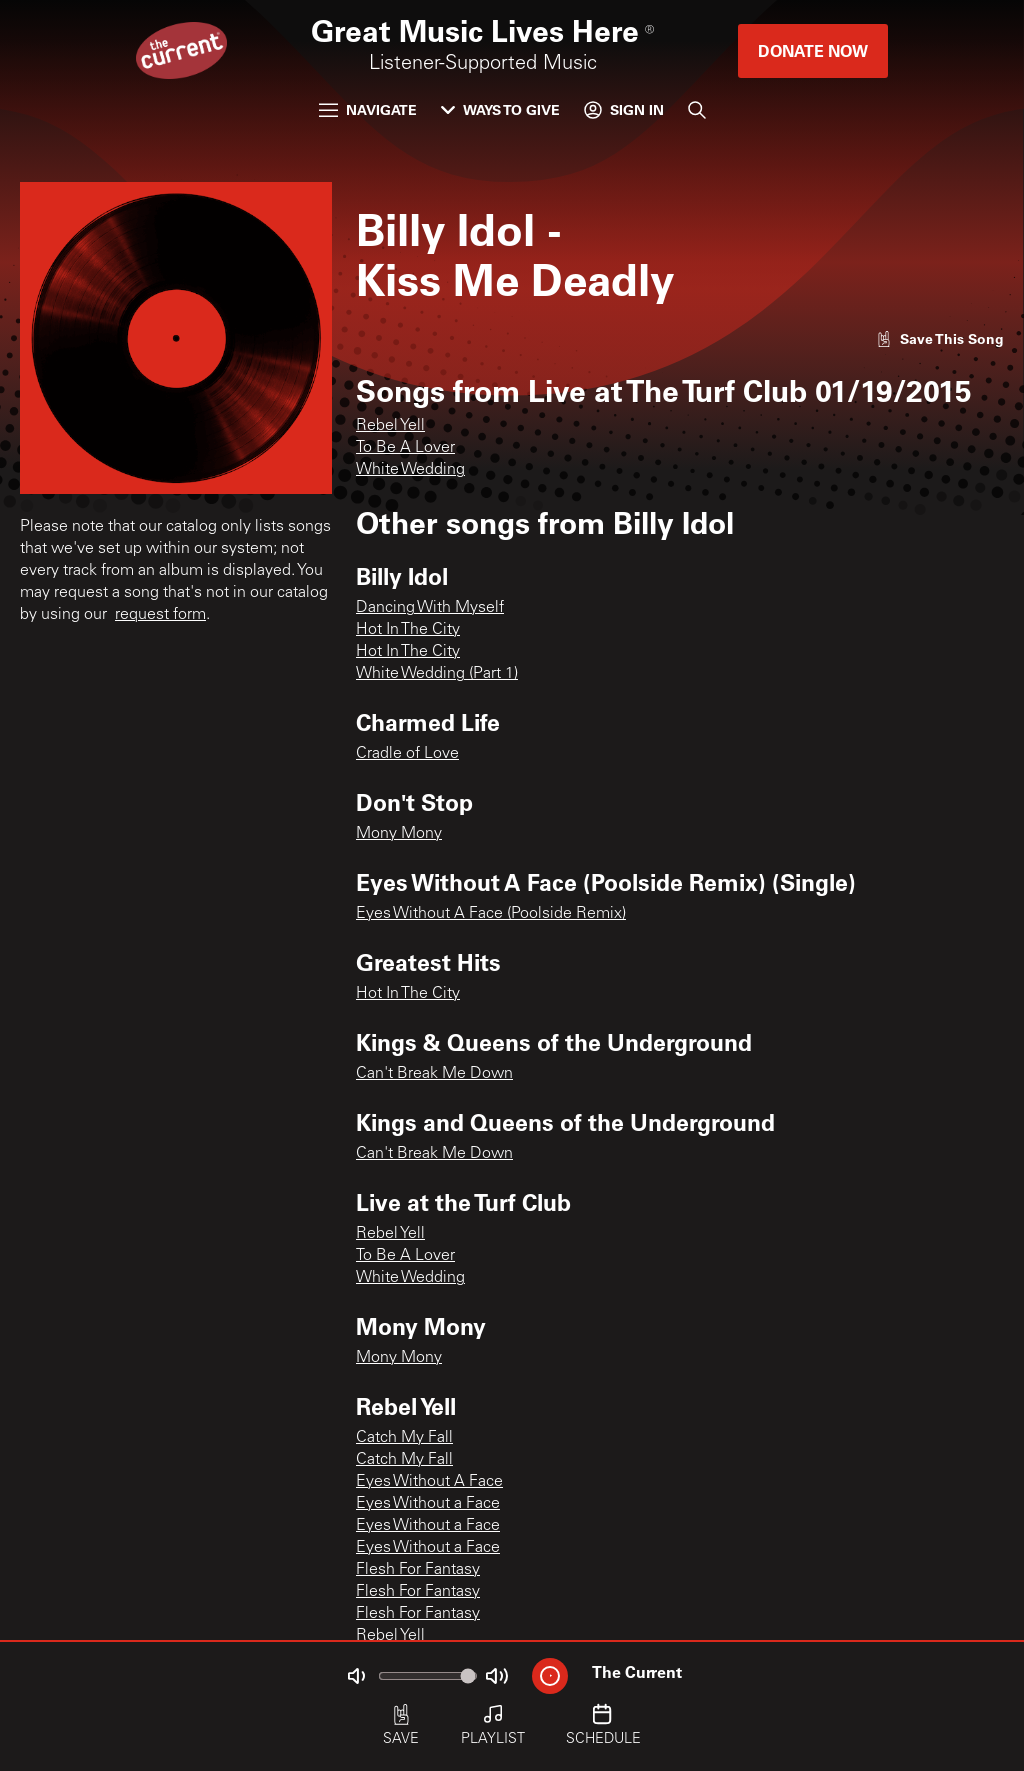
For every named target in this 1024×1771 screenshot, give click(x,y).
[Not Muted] (356, 1676)
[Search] (697, 110)
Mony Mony (399, 834)
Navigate (368, 109)
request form (160, 615)
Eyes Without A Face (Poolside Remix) (491, 914)
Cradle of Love (407, 754)
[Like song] (940, 338)
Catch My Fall (404, 1438)
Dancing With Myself (430, 608)
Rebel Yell (390, 426)
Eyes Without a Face (428, 1504)
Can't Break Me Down (434, 1074)
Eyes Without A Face (429, 1482)
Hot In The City (408, 630)
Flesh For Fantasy (418, 1570)
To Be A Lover (405, 448)
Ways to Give (500, 109)
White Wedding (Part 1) (437, 674)
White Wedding (410, 470)
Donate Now (813, 50)
